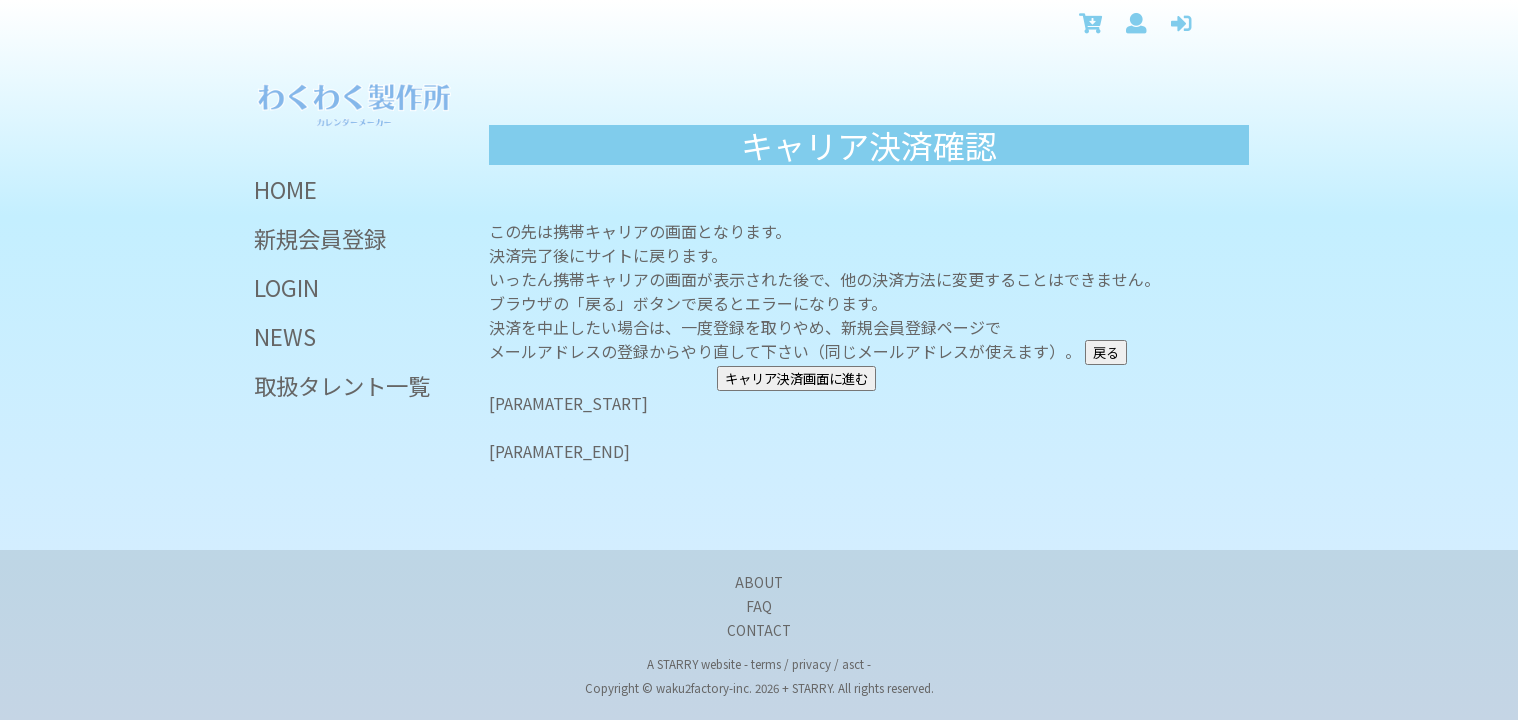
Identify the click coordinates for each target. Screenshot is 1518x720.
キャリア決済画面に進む (796, 378)
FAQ (759, 606)
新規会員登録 (320, 238)
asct (853, 664)
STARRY (677, 664)
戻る (1106, 352)
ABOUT (759, 582)
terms (766, 664)
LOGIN (286, 287)
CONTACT (759, 630)
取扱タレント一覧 (342, 385)
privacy (811, 664)
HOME (285, 189)
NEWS (285, 336)
